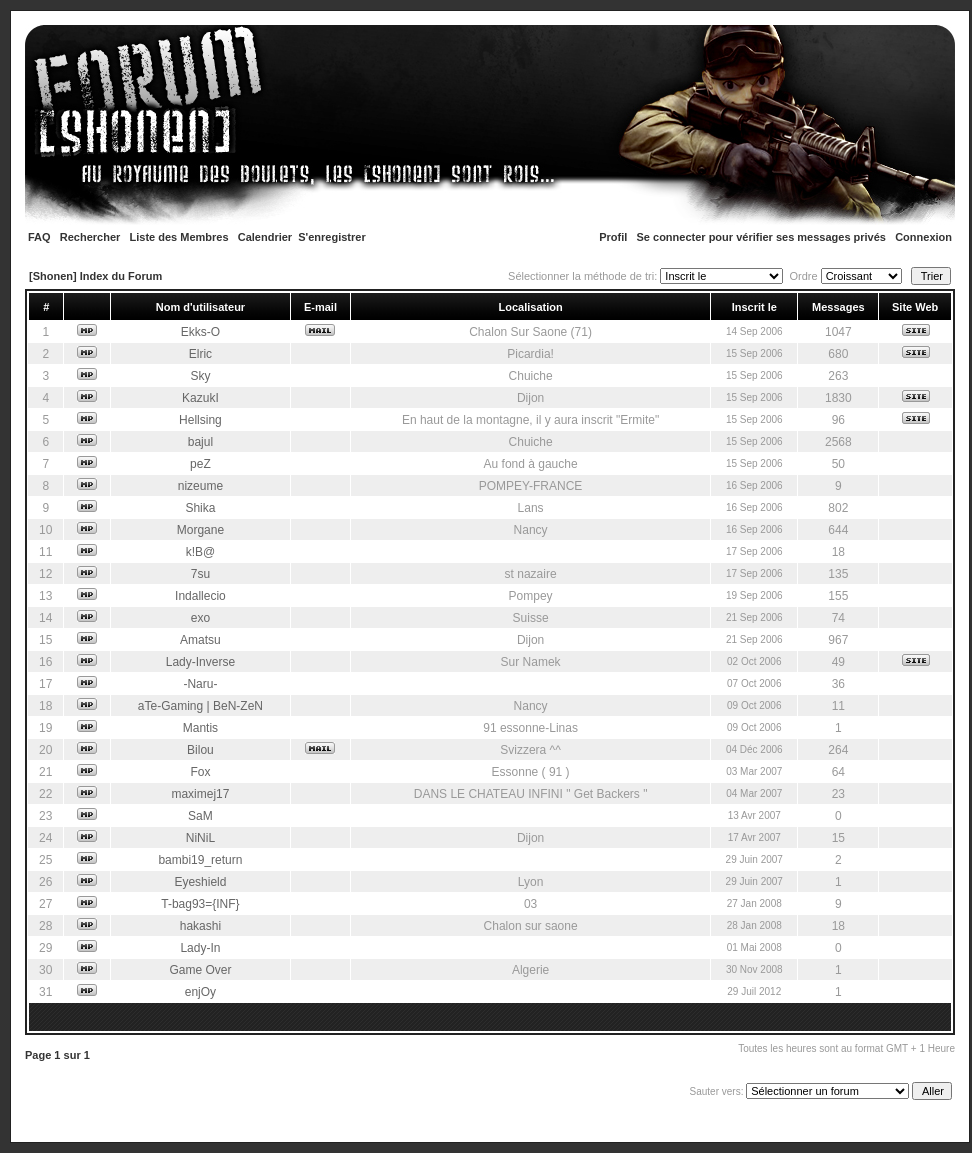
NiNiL (200, 838)
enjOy (200, 992)
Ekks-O (200, 332)
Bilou (200, 750)
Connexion (923, 237)
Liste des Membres (179, 237)
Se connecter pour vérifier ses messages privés (761, 237)
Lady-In (200, 948)
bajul (200, 442)
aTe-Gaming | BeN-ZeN (200, 706)
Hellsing (200, 420)
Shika (200, 508)
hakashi (200, 926)
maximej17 (200, 794)
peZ (200, 464)
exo (200, 618)
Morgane (200, 530)
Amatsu (200, 640)
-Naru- (200, 684)
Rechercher (90, 237)
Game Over (200, 970)
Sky (200, 376)
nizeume (200, 486)
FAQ (39, 237)
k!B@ (201, 552)
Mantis (200, 728)
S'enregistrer (331, 237)
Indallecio (200, 596)
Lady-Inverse (200, 662)
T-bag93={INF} (200, 904)
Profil (613, 237)
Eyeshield (200, 882)
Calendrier (265, 237)
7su (200, 574)
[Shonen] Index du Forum (95, 276)
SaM (200, 816)
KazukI (200, 398)
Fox (200, 772)
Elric (200, 354)
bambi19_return (200, 860)
